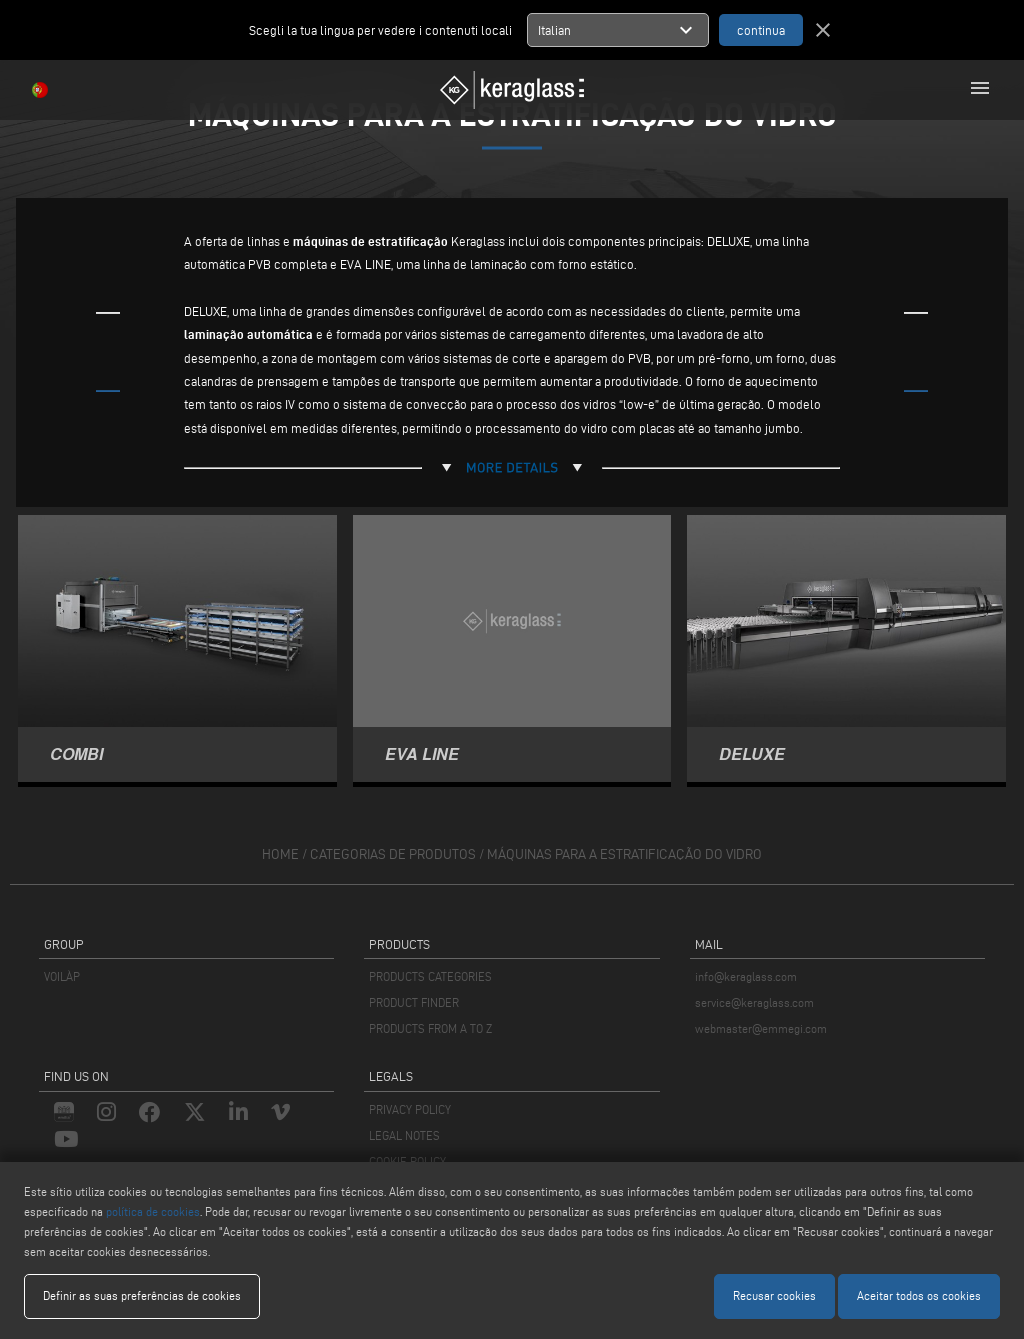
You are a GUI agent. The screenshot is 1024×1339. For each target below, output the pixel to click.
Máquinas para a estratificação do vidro (624, 854)
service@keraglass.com (754, 1002)
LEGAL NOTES (404, 1135)
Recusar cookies (774, 1295)
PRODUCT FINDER (414, 1002)
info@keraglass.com (746, 976)
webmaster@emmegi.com (761, 1028)
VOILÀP (62, 976)
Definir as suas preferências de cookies (142, 1295)
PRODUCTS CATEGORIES (430, 976)
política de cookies (153, 1211)
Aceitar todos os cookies (919, 1295)
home (280, 854)
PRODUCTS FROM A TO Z (430, 1028)
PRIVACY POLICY (410, 1109)
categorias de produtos (393, 854)
